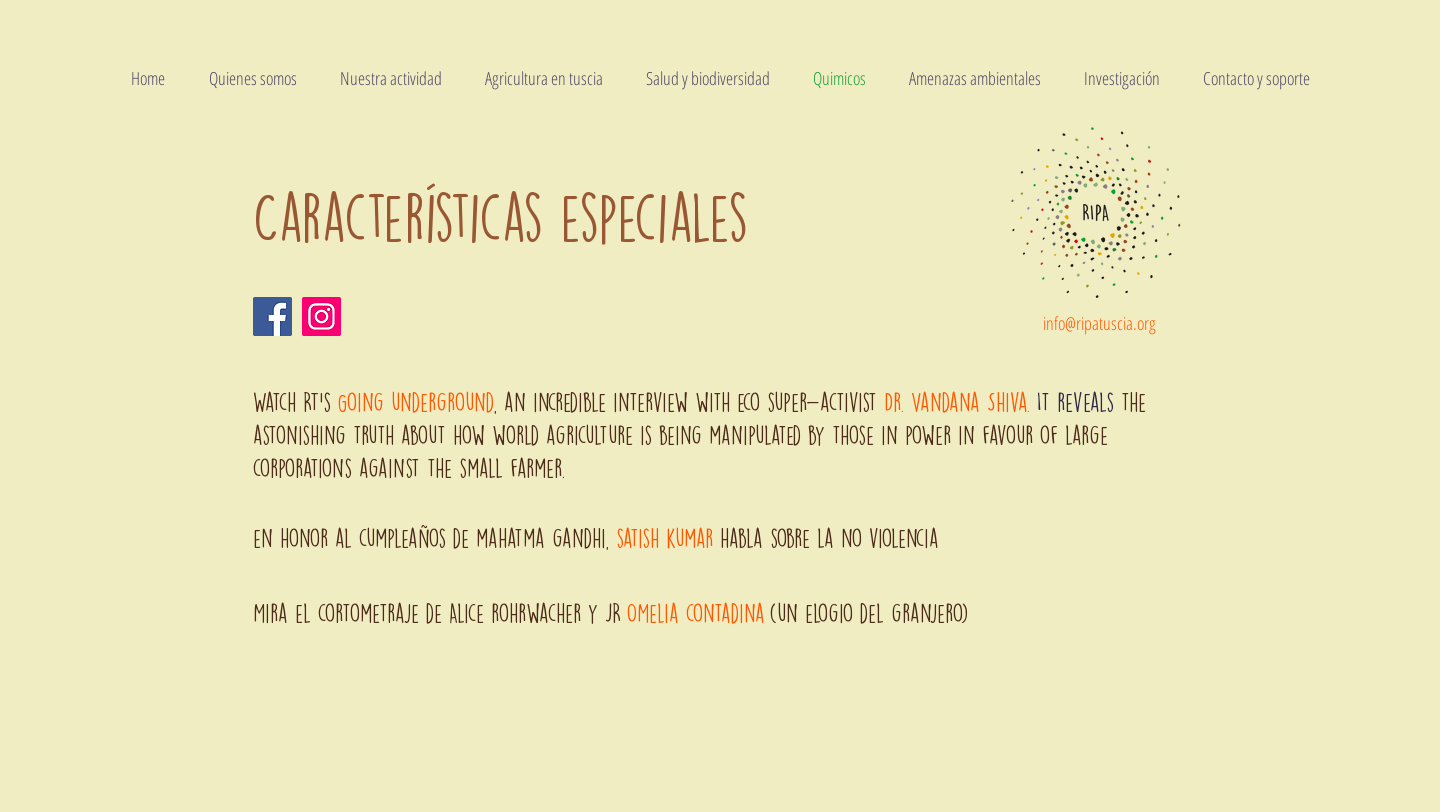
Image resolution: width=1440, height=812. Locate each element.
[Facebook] (272, 316)
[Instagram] (321, 316)
